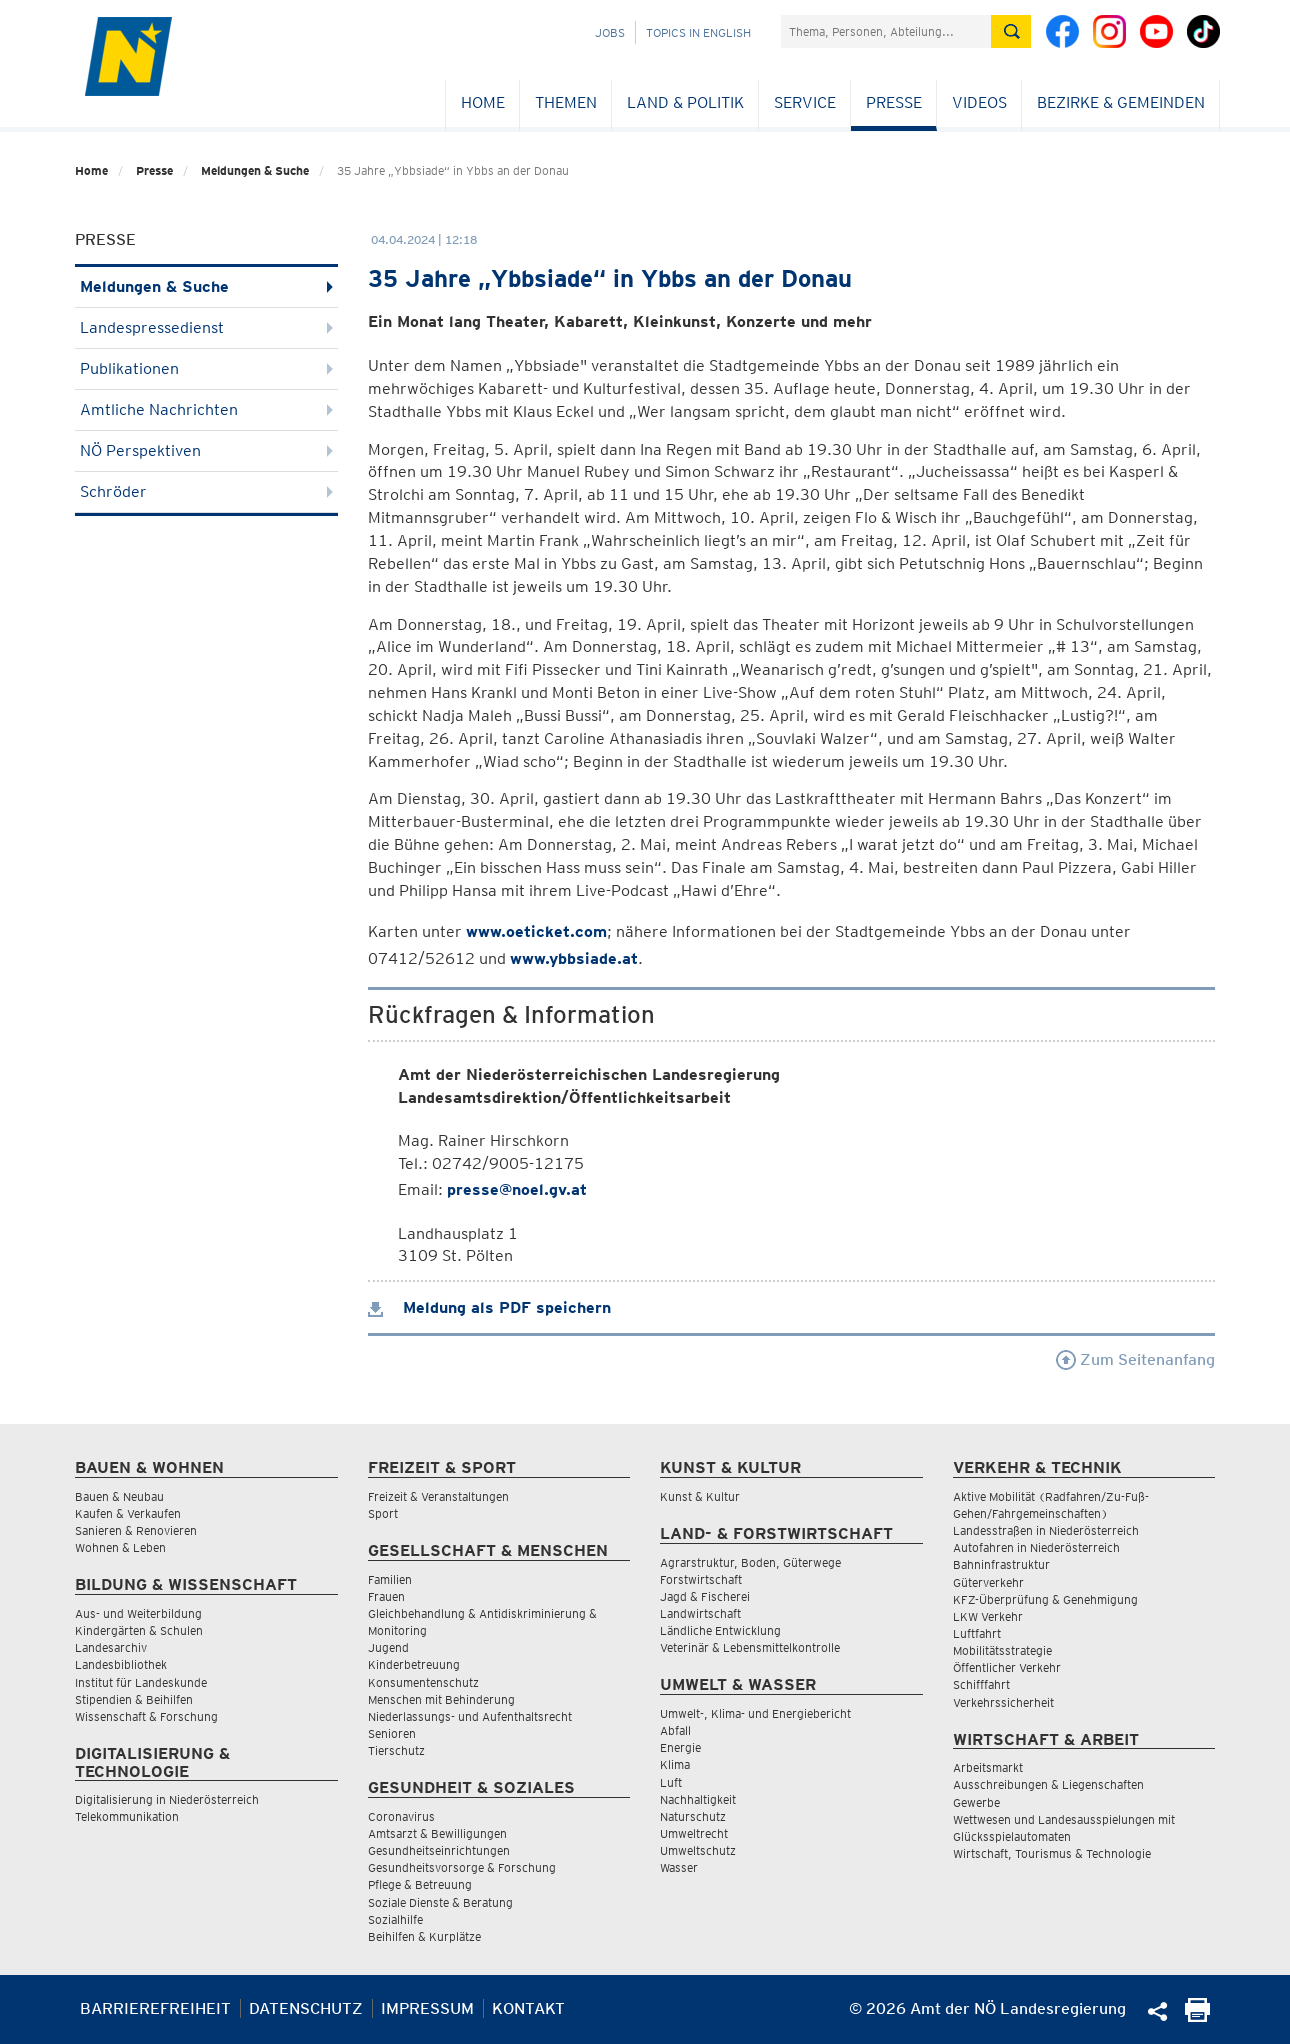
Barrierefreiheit (155, 2008)
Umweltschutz (698, 1850)
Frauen (386, 1596)
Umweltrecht (694, 1833)
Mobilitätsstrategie (1002, 1650)
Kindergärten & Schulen (139, 1630)
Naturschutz (693, 1816)
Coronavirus (401, 1816)
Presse (894, 102)
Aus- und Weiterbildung (138, 1613)
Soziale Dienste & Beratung (440, 1902)
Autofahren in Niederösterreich (1036, 1547)
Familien (390, 1579)
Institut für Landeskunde (141, 1682)
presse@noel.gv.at (517, 1189)
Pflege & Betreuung (420, 1884)
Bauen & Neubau (119, 1496)
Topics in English (698, 32)
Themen (566, 102)
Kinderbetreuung (414, 1664)
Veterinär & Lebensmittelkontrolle (750, 1647)
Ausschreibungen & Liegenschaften (1048, 1784)
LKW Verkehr (988, 1616)
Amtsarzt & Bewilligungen (437, 1833)
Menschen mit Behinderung (441, 1699)
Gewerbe (976, 1802)
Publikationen (206, 368)
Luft (671, 1782)
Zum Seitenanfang (1135, 1359)
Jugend (388, 1647)
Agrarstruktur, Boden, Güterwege (750, 1562)
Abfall (675, 1730)
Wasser (679, 1867)
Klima (675, 1764)
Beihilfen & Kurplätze (424, 1936)
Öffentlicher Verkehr (1007, 1667)
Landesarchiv (111, 1647)
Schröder (206, 491)
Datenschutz (306, 2008)
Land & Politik (685, 102)
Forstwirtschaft (701, 1579)
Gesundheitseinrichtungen (439, 1850)
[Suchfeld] (886, 31)
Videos (979, 102)
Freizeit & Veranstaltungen (438, 1496)
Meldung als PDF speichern (489, 1307)
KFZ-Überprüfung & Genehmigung (1045, 1599)
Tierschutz (396, 1750)
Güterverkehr (988, 1582)
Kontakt (528, 2008)
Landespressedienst (206, 327)
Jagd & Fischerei (705, 1596)
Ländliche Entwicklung (720, 1630)
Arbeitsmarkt (988, 1767)
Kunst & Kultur (700, 1496)
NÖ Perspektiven (206, 450)
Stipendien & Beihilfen (134, 1699)
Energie (680, 1747)
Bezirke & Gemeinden (1121, 102)
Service (805, 102)
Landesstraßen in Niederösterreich (1046, 1530)
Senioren (392, 1733)
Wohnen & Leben (120, 1547)
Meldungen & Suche (255, 170)
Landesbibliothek (121, 1664)
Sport (383, 1513)
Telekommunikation (127, 1816)
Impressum (427, 2008)
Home (483, 102)
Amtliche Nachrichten (206, 409)
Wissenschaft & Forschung (146, 1716)
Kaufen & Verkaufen (128, 1513)
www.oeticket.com (536, 931)
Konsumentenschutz (423, 1682)
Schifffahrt (981, 1684)
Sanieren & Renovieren (136, 1530)
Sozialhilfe (395, 1919)
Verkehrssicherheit (1003, 1702)
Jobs (610, 32)
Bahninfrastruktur (1001, 1564)
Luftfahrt (977, 1633)
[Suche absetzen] (1011, 31)
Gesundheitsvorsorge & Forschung (462, 1867)
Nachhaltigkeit (698, 1799)
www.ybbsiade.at (574, 958)
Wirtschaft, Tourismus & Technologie (1052, 1853)
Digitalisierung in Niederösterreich (167, 1799)
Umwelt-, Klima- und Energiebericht (755, 1713)
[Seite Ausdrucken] (1197, 2016)
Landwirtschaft (700, 1613)
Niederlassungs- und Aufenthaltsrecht (470, 1716)
